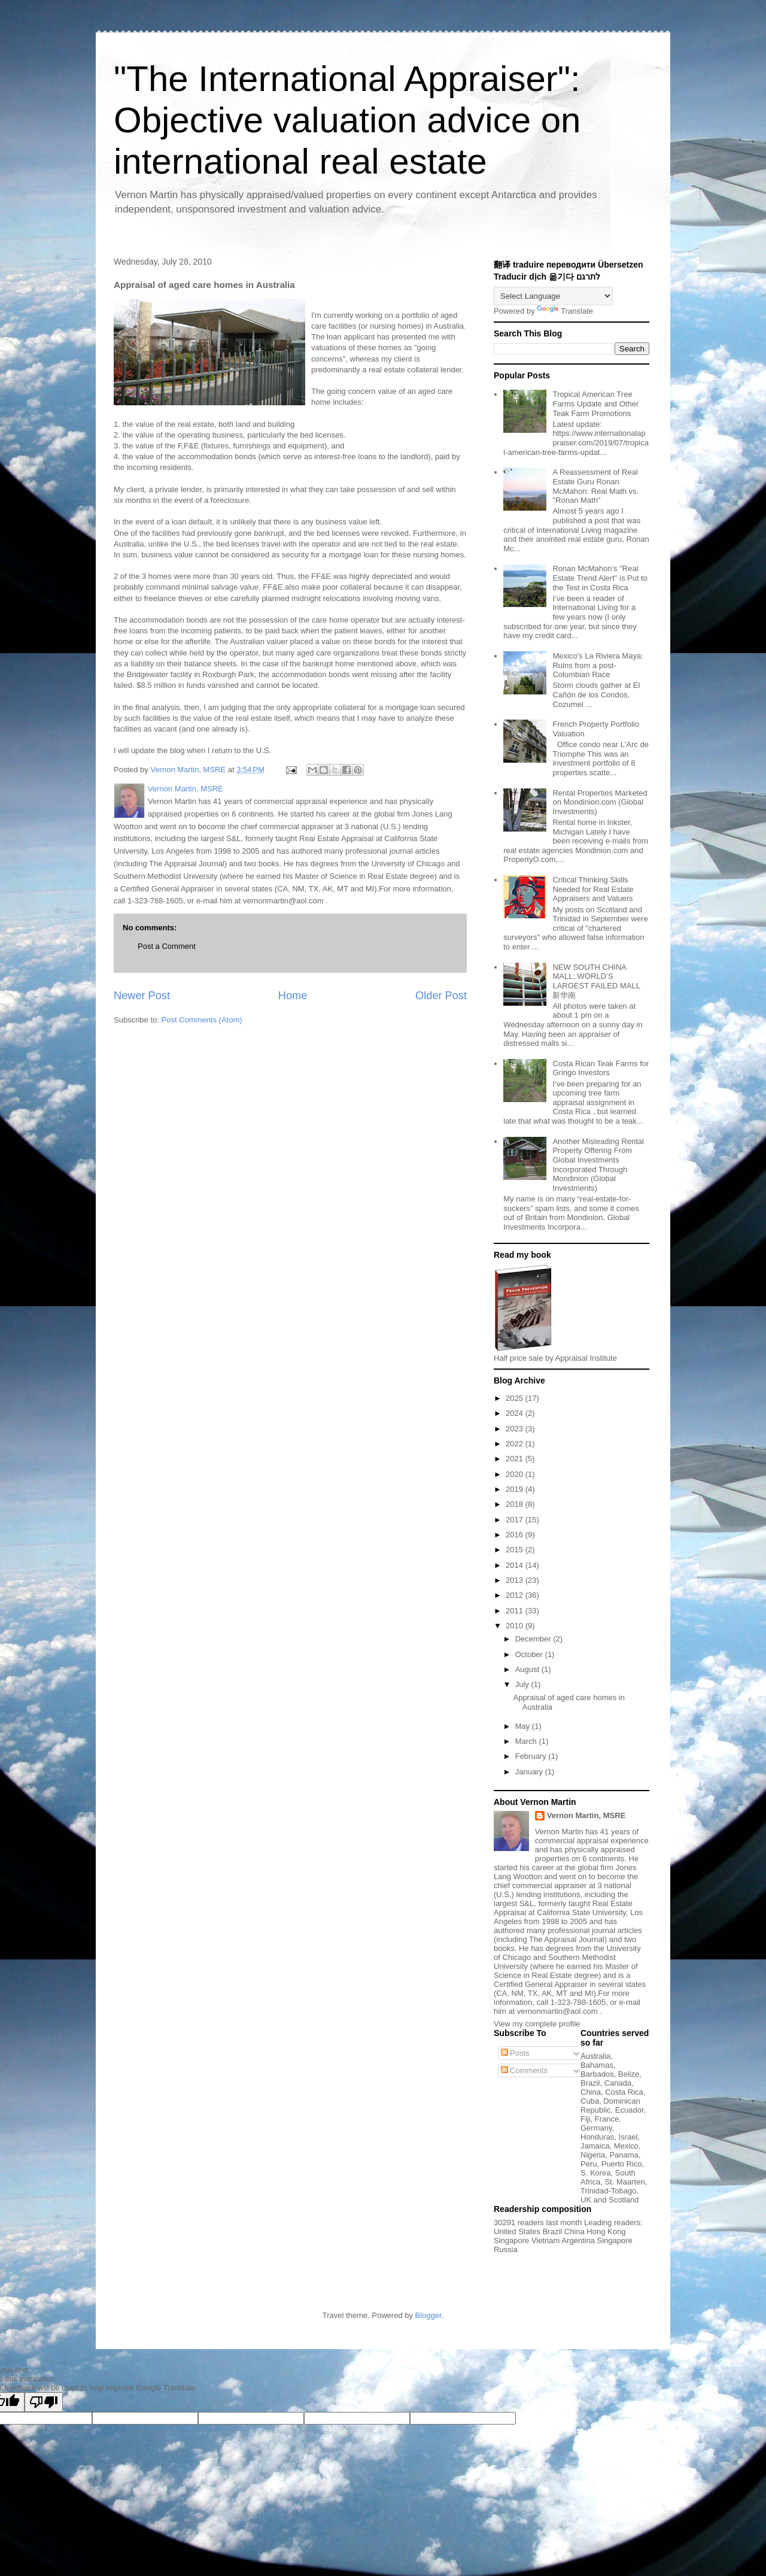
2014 (515, 1565)
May (523, 1726)
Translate (565, 311)
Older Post (441, 996)
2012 (515, 1595)
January (530, 1771)
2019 (515, 1489)
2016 (515, 1534)
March (527, 1741)
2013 (515, 1580)
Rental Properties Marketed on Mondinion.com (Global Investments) (599, 802)
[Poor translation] (44, 2402)
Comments (524, 2070)
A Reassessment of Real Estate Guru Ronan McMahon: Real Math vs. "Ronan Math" (595, 486)
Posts (515, 2053)
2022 (515, 1443)
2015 (515, 1549)
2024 (515, 1413)
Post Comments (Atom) (202, 1019)
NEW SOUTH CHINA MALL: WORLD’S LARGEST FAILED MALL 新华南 (596, 981)
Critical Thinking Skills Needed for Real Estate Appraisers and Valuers (592, 889)
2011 (515, 1610)
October (530, 1654)
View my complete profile (537, 2023)
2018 (515, 1504)
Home (293, 996)
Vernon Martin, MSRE (586, 1815)
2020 (515, 1474)
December (534, 1638)
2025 (515, 1398)
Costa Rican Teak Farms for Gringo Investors (600, 1068)
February (532, 1756)
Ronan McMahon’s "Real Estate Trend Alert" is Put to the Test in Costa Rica (600, 577)
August (528, 1669)
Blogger (428, 2315)
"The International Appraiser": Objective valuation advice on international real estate (347, 120)
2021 (515, 1458)
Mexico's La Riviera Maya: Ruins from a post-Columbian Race (597, 665)
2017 (515, 1519)
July (523, 1684)
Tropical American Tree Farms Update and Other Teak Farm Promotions (595, 403)
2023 (515, 1428)
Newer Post (142, 996)
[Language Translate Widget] (553, 296)
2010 (515, 1625)
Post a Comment (167, 946)
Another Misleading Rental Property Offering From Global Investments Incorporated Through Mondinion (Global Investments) (597, 1165)
